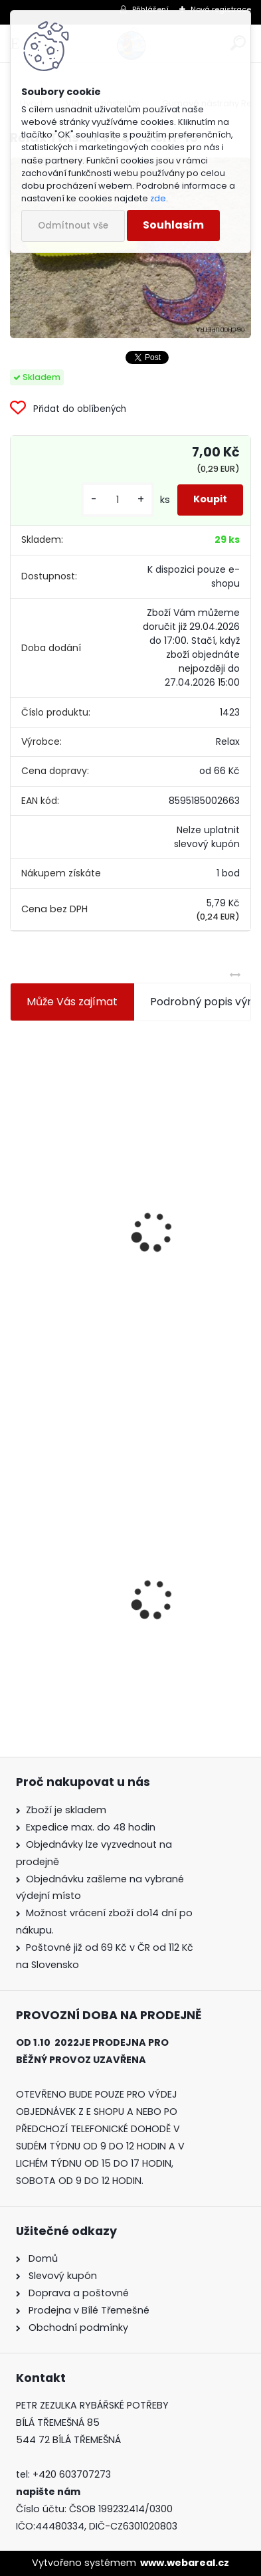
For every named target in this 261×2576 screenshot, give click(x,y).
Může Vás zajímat (72, 1001)
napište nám (48, 2491)
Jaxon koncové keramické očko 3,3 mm (120, 1125)
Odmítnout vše (73, 225)
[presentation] (16, 1200)
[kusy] (117, 500)
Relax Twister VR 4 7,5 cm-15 (92, 1621)
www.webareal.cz (184, 2562)
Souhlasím (173, 225)
